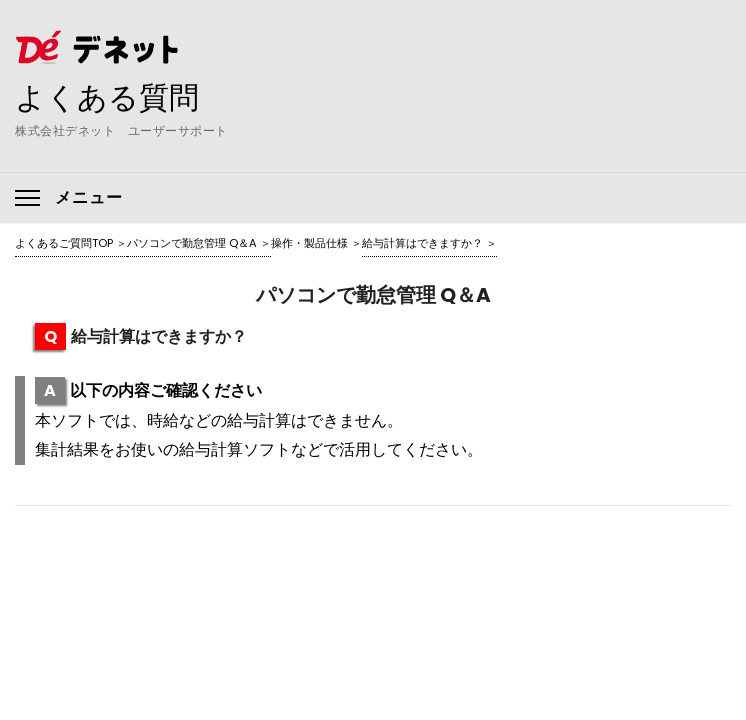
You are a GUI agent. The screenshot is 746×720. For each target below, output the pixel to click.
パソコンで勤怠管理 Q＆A (192, 243)
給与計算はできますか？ (422, 243)
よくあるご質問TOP (64, 243)
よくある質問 (107, 97)
